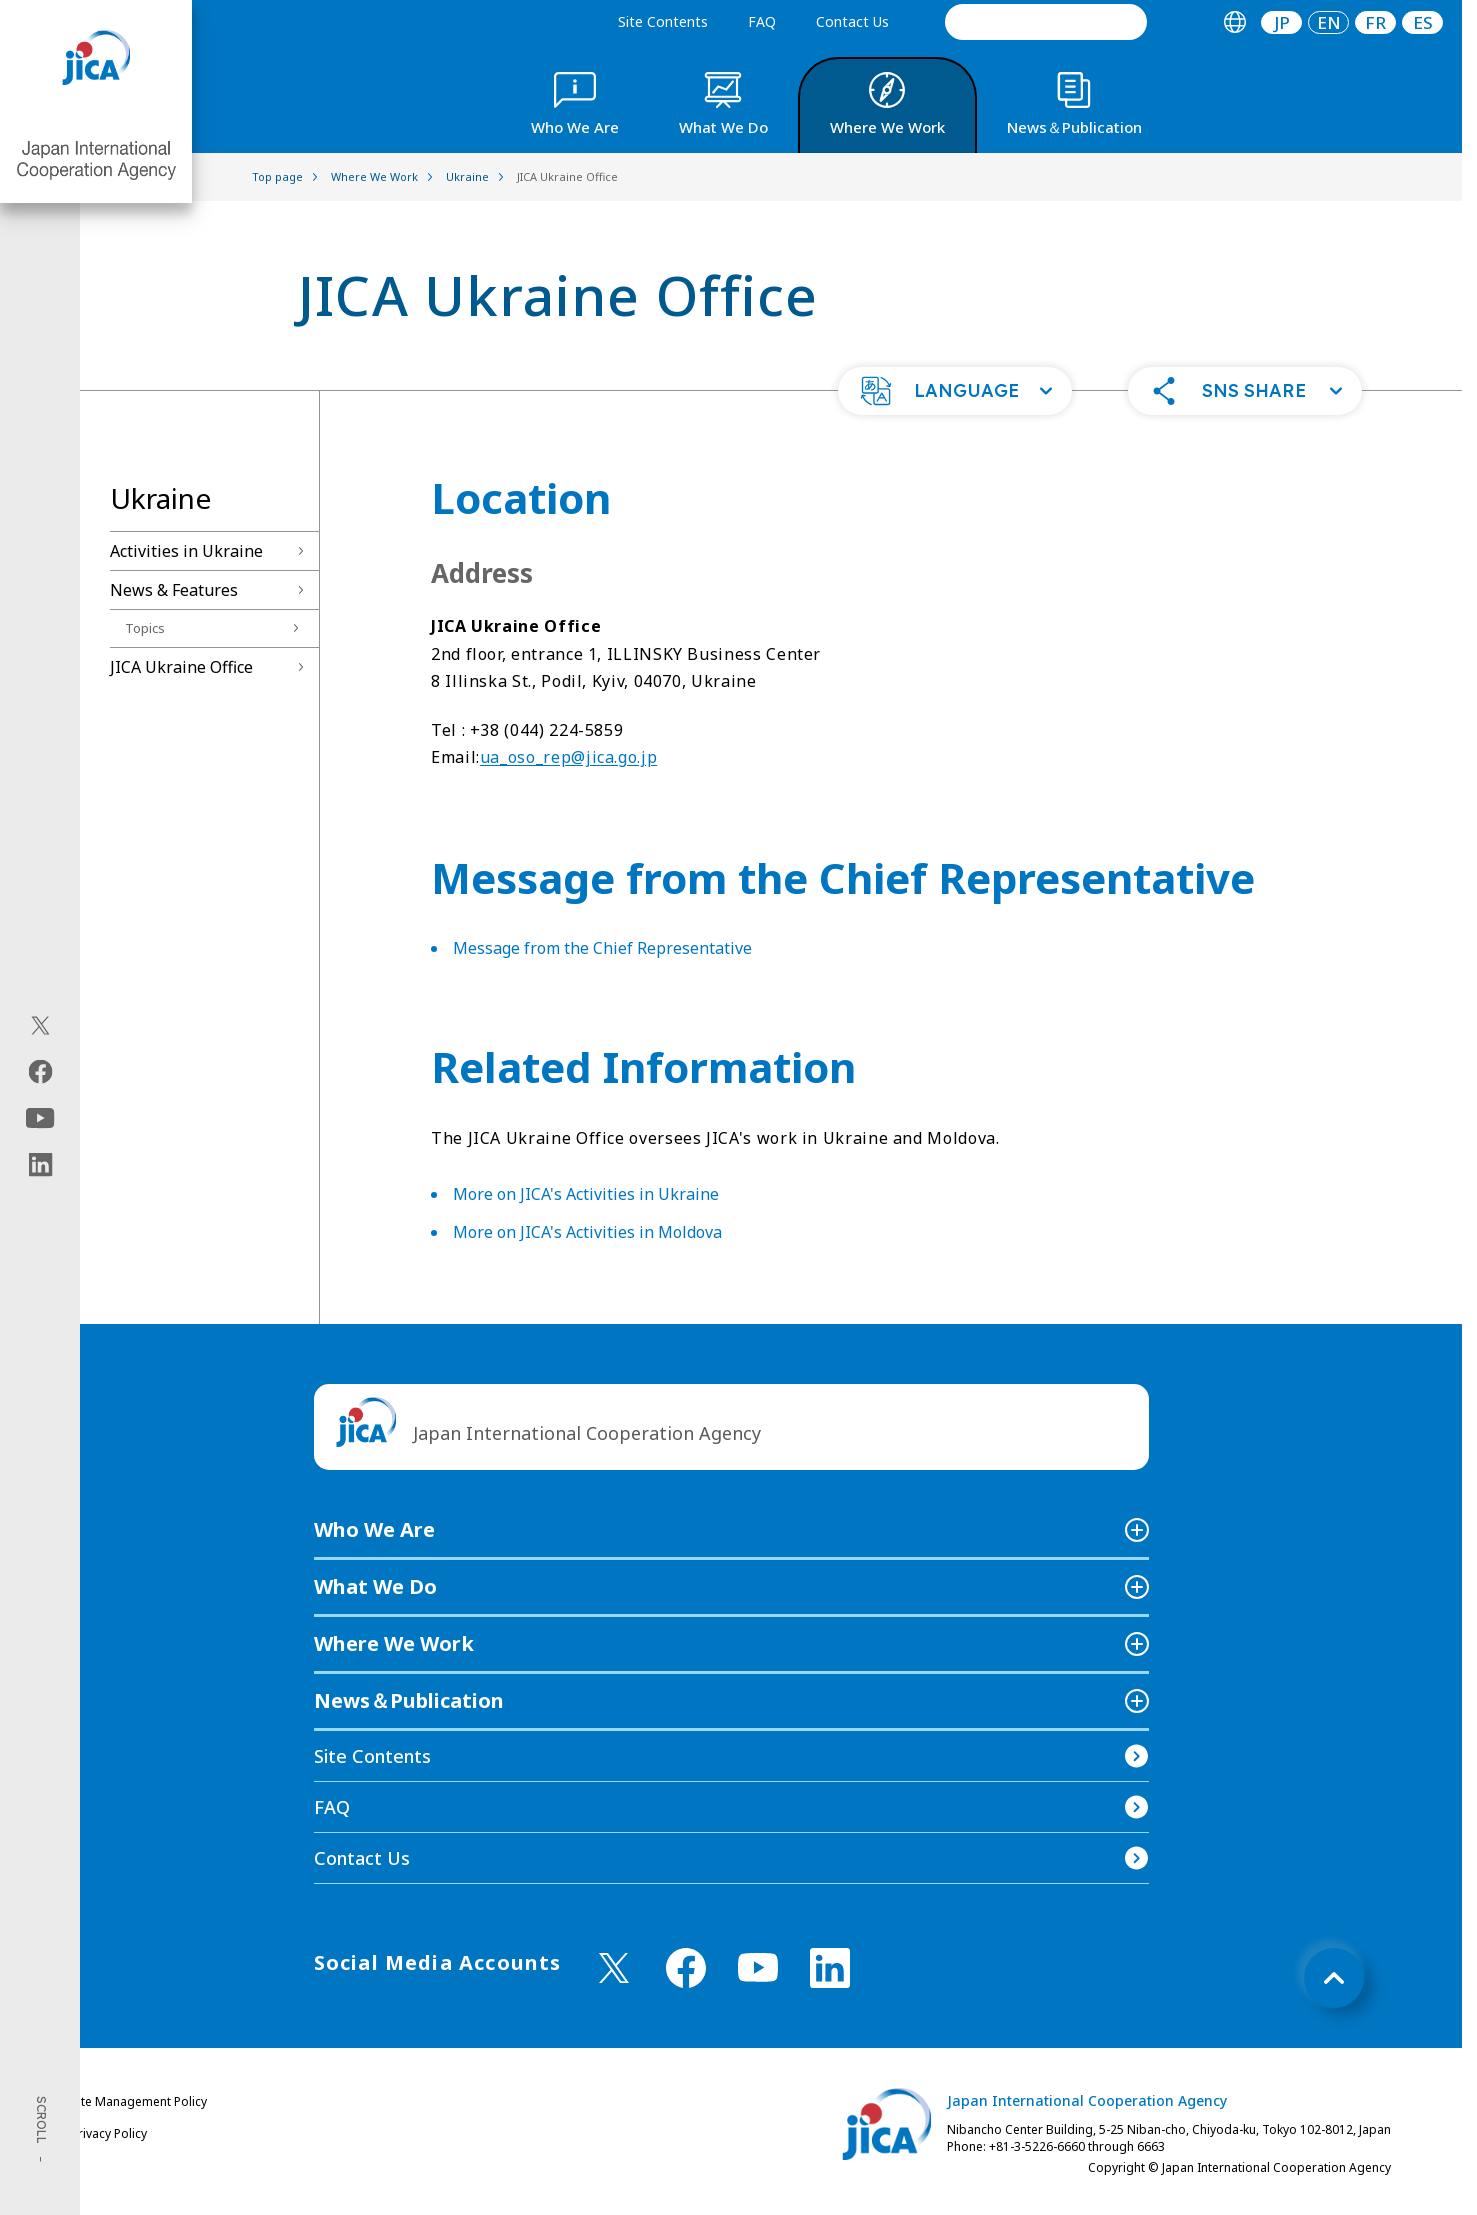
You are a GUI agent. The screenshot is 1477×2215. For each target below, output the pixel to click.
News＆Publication (409, 1700)
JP (1282, 22)
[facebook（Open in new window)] (40, 1071)
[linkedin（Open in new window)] (40, 1164)
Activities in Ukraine (186, 551)
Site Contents (663, 21)
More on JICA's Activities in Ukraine (586, 1194)
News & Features (174, 590)
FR (1375, 22)
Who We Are (374, 1529)
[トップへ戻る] (1334, 1978)
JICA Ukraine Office (181, 667)
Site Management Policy (139, 2101)
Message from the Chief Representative (602, 948)
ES (1423, 22)
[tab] (1234, 22)
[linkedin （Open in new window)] (830, 1968)
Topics (145, 628)
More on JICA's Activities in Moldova (587, 1232)
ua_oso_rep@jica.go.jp (568, 757)
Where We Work (394, 1643)
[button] (955, 391)
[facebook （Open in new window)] (686, 1968)
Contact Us (852, 21)
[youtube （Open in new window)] (758, 1967)
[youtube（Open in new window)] (40, 1117)
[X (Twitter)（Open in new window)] (40, 1025)
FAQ (762, 21)
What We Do (375, 1586)
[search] (1046, 22)
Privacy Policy (109, 2133)
